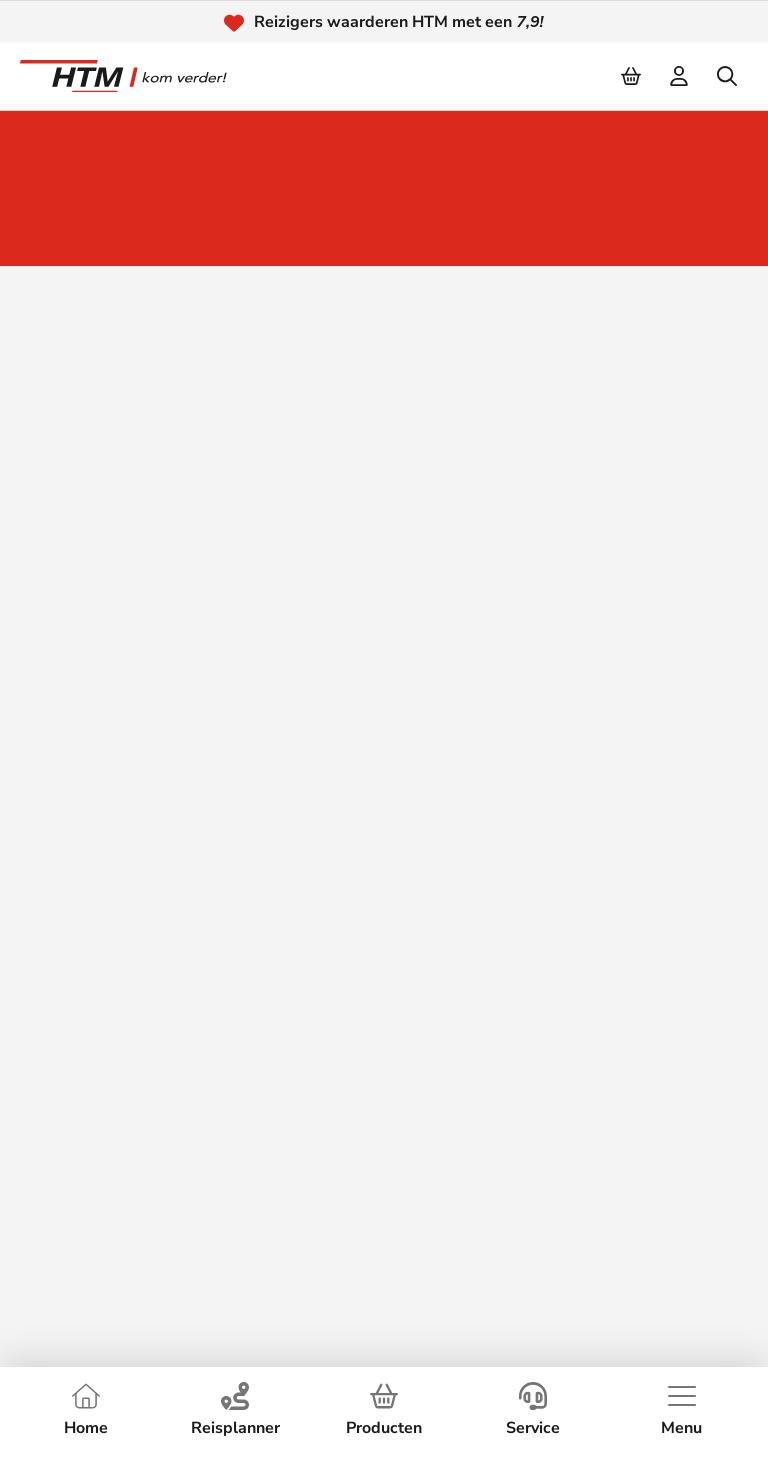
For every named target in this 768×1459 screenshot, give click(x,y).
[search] (728, 76)
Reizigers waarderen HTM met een (398, 22)
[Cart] (632, 76)
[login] (680, 76)
